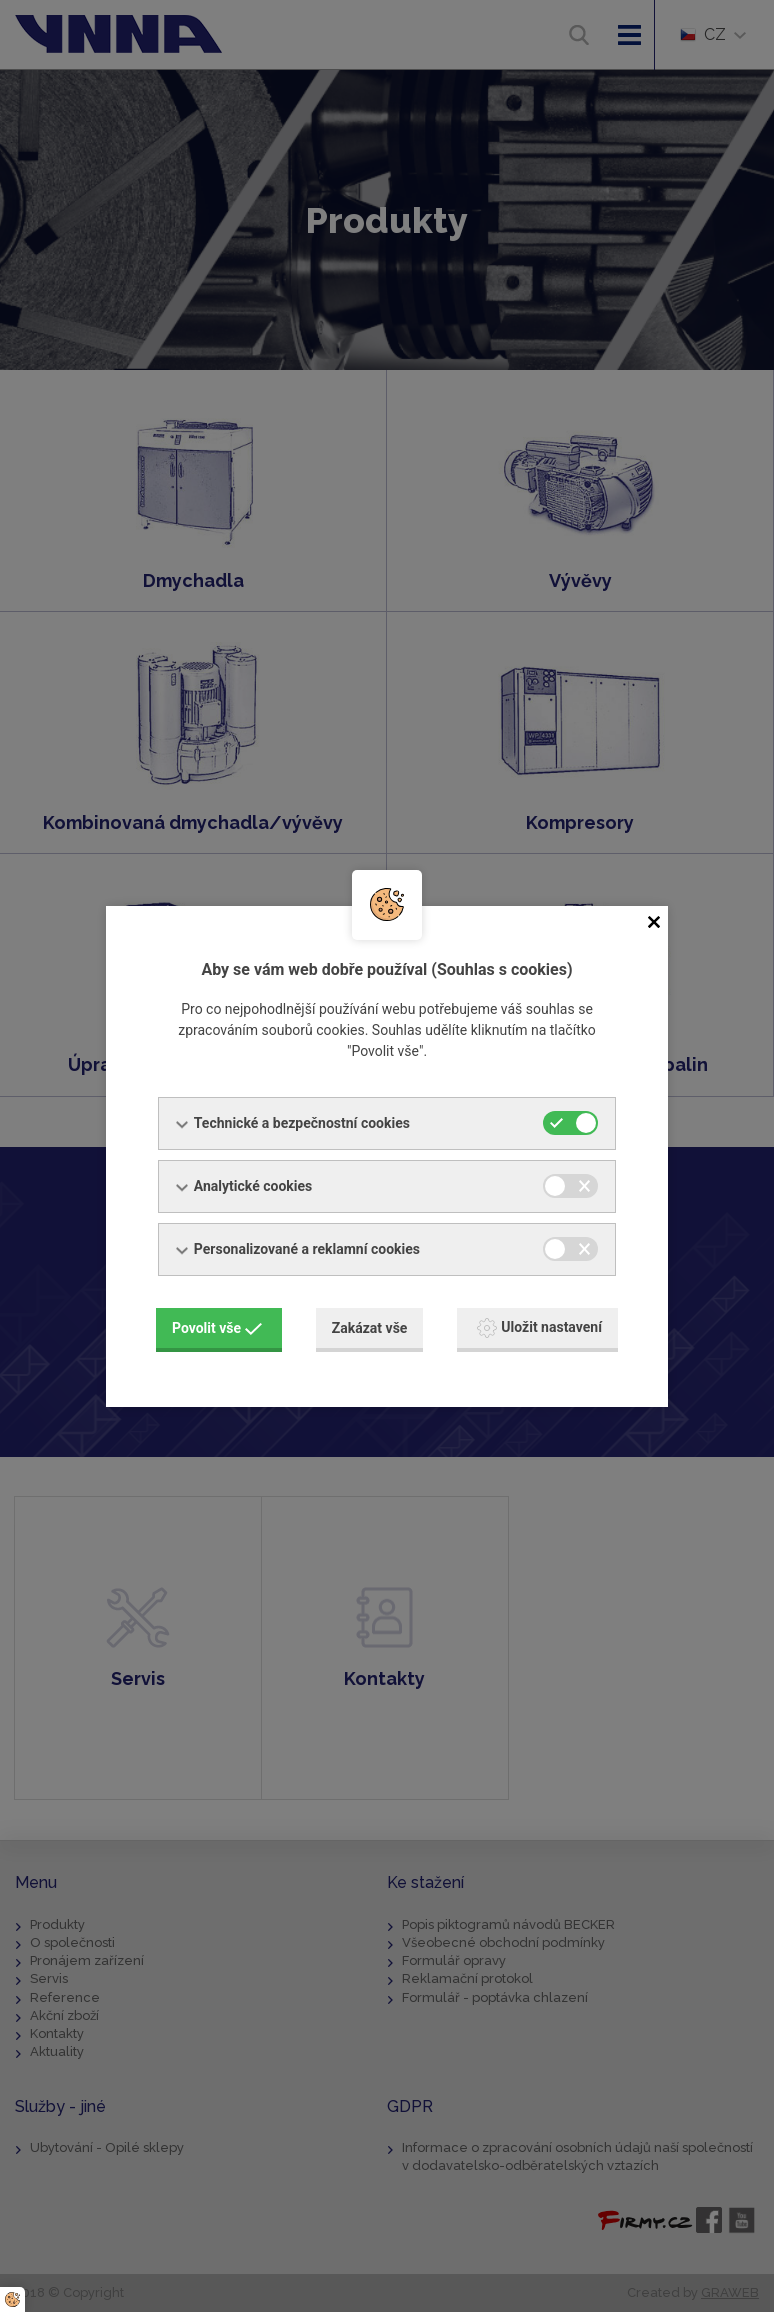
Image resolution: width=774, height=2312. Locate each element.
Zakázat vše (370, 1328)
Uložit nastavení (539, 1328)
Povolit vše (217, 1328)
